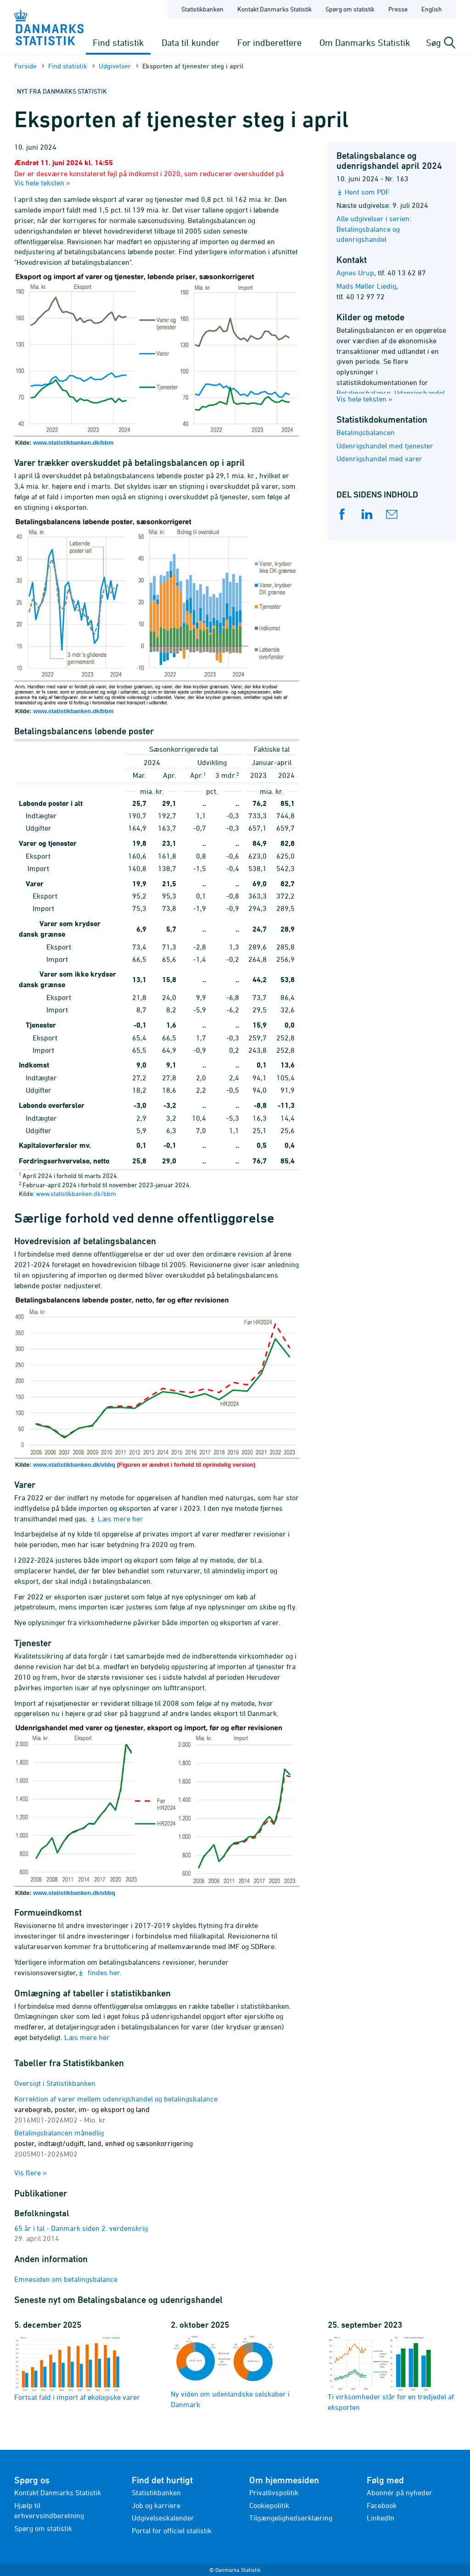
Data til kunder (190, 42)
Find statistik (118, 42)
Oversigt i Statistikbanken (54, 2083)
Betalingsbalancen (365, 432)
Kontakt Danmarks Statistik (57, 2492)
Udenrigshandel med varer (379, 458)
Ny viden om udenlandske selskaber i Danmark (230, 2371)
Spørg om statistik (43, 2528)
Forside (25, 66)
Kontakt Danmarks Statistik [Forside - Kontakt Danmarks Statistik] (274, 9)
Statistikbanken (202, 9)
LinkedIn (380, 2518)
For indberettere (269, 42)
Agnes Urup (355, 272)
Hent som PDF (367, 192)
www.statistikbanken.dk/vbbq (74, 1464)
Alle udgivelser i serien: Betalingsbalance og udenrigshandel (373, 229)
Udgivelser (115, 66)
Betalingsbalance (363, 393)
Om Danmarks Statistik (364, 42)
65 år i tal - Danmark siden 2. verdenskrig (81, 2228)
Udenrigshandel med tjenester (384, 445)
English (431, 9)
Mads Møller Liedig (366, 286)
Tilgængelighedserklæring (290, 2518)
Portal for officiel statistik (172, 2530)
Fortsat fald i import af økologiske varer (77, 2368)
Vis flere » (30, 2172)
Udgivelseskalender (163, 2518)
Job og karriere (156, 2505)
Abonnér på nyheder (399, 2492)
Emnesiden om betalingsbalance (66, 2279)
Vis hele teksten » (42, 183)
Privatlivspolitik (273, 2492)
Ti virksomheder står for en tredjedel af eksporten (391, 2373)
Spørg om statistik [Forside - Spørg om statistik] (350, 9)
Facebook (382, 2505)
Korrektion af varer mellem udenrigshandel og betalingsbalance (116, 2109)
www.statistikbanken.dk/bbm (73, 442)
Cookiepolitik (269, 2505)
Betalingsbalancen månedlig (103, 2143)
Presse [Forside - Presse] (398, 9)
